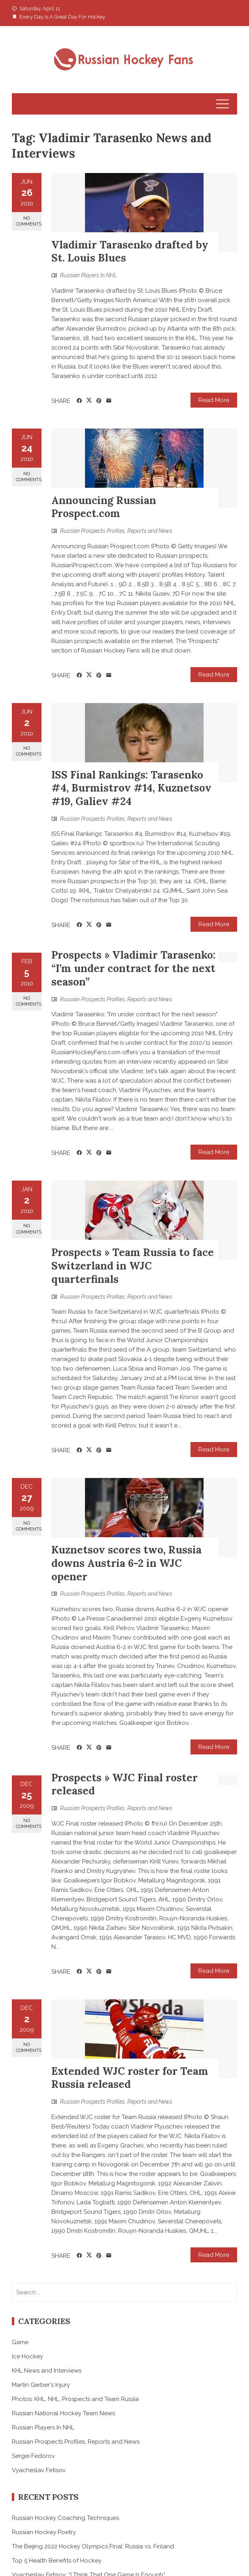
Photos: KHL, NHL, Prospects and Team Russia (75, 2399)
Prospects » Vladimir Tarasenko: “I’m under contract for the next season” (133, 968)
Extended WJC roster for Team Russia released (129, 2078)
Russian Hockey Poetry (44, 2532)
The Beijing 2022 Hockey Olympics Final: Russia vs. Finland (93, 2546)
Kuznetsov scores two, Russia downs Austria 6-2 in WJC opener (126, 1563)
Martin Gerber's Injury (41, 2384)
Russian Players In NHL (88, 275)
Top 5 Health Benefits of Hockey (57, 2560)
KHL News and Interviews (46, 2370)
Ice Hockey (27, 2356)
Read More (213, 400)
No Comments (29, 221)
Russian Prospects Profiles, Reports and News (116, 531)
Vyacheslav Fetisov (39, 2470)
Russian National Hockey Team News (63, 2413)
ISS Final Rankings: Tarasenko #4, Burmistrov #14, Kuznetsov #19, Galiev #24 (131, 788)
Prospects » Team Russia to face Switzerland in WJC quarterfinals (132, 1266)
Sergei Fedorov (33, 2455)
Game (20, 2342)
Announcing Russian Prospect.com (103, 507)
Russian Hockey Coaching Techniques (65, 2517)
